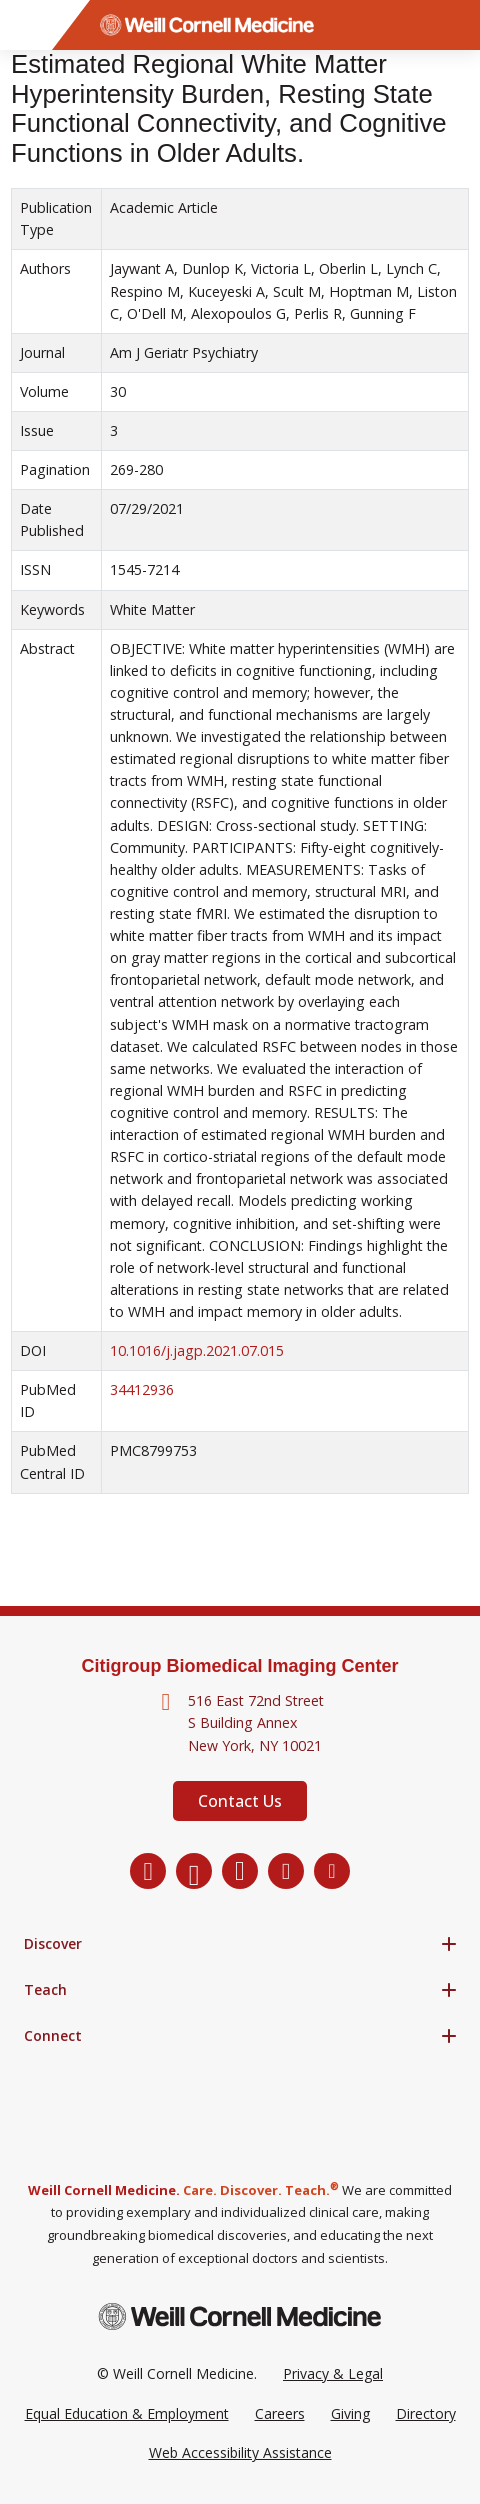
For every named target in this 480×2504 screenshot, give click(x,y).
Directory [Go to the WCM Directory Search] (426, 2413)
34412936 (142, 1389)
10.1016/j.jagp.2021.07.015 (197, 1350)
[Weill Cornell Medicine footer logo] (240, 2316)
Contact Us (240, 1801)
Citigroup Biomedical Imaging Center (239, 1666)
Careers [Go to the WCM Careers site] (280, 2413)
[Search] (455, 25)
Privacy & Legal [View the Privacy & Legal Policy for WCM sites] (333, 2373)
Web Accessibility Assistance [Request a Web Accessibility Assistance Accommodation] (240, 2452)
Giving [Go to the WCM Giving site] (350, 2413)
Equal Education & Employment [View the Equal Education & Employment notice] (127, 2413)
